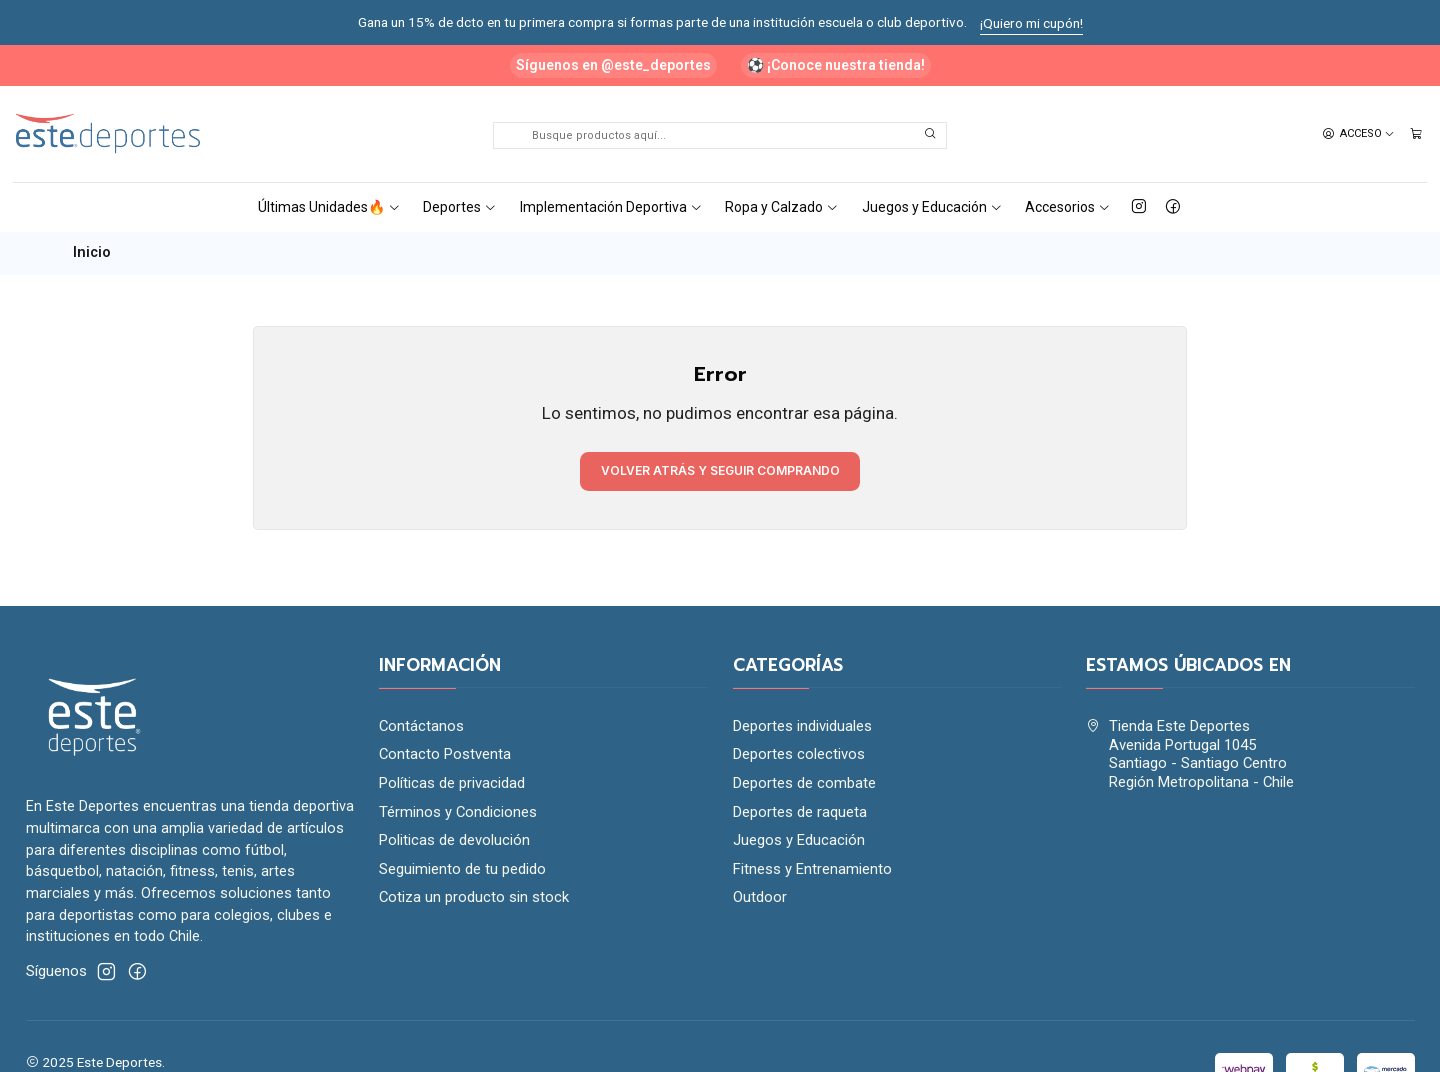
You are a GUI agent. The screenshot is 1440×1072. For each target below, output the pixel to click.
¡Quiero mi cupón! (1031, 23)
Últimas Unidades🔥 (329, 207)
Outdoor (760, 897)
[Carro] (1416, 134)
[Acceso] (1358, 134)
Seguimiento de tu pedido (462, 869)
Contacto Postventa (445, 754)
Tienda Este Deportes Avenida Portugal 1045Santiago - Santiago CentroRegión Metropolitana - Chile (1190, 754)
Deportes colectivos (799, 754)
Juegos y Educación (932, 207)
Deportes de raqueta (800, 812)
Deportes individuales (802, 726)
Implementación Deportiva (611, 207)
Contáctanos (421, 726)
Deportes (460, 207)
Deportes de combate (804, 783)
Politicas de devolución (454, 840)
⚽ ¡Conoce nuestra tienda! (836, 65)
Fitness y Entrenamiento (812, 869)
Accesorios (1068, 207)
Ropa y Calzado (782, 207)
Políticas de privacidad (452, 783)
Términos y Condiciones (458, 812)
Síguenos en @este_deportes (613, 65)
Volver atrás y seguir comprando (720, 470)
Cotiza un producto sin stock (474, 897)
